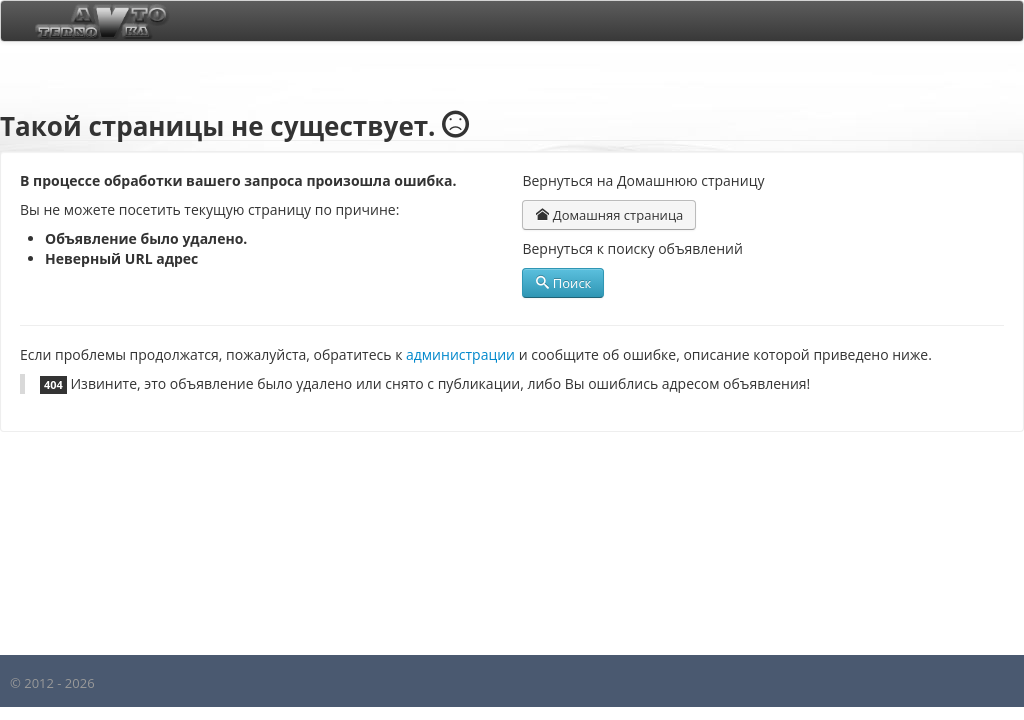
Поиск (563, 283)
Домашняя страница (609, 215)
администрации (460, 354)
